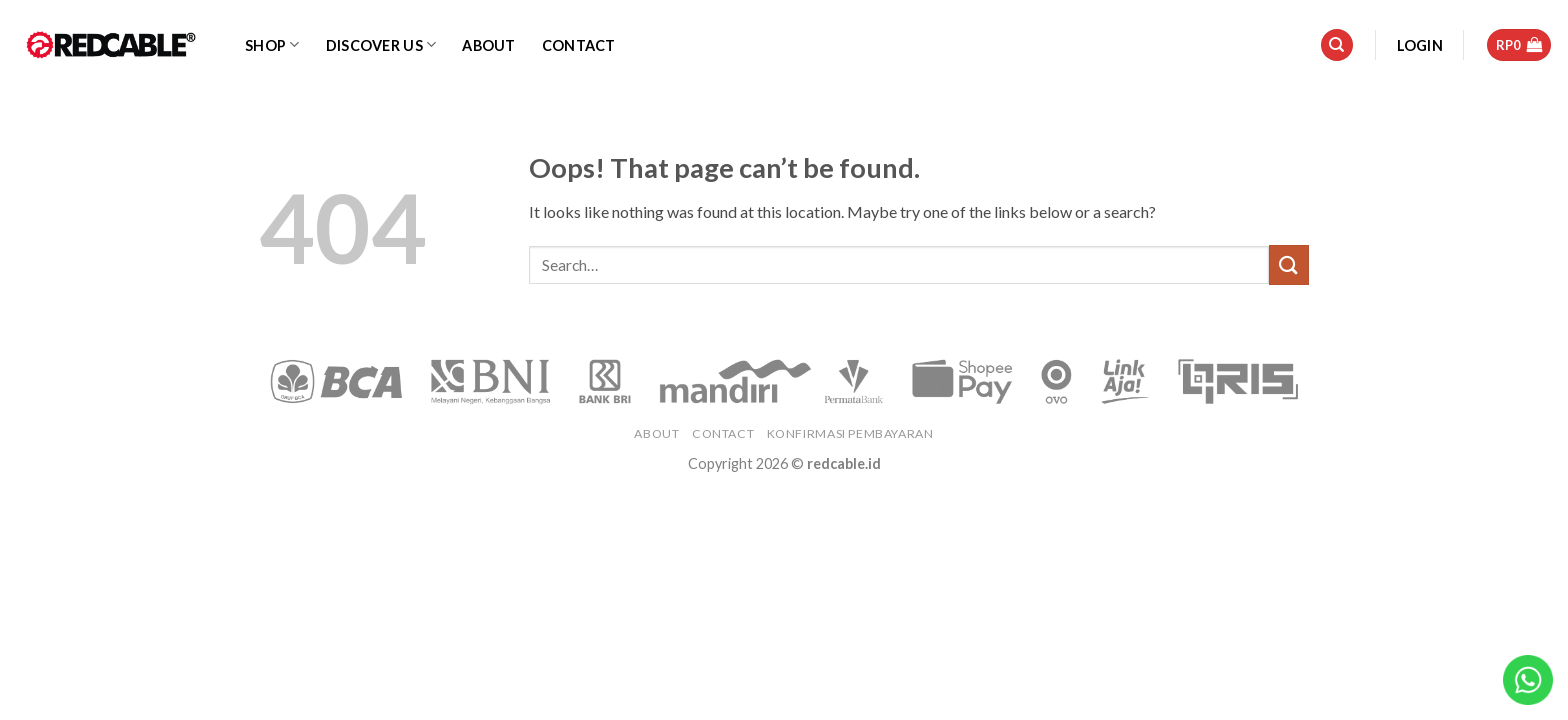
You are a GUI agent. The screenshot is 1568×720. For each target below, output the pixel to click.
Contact (579, 45)
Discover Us (381, 44)
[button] (1420, 45)
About (488, 45)
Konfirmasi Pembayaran (850, 433)
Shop (272, 44)
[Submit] (1289, 264)
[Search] (1337, 45)
